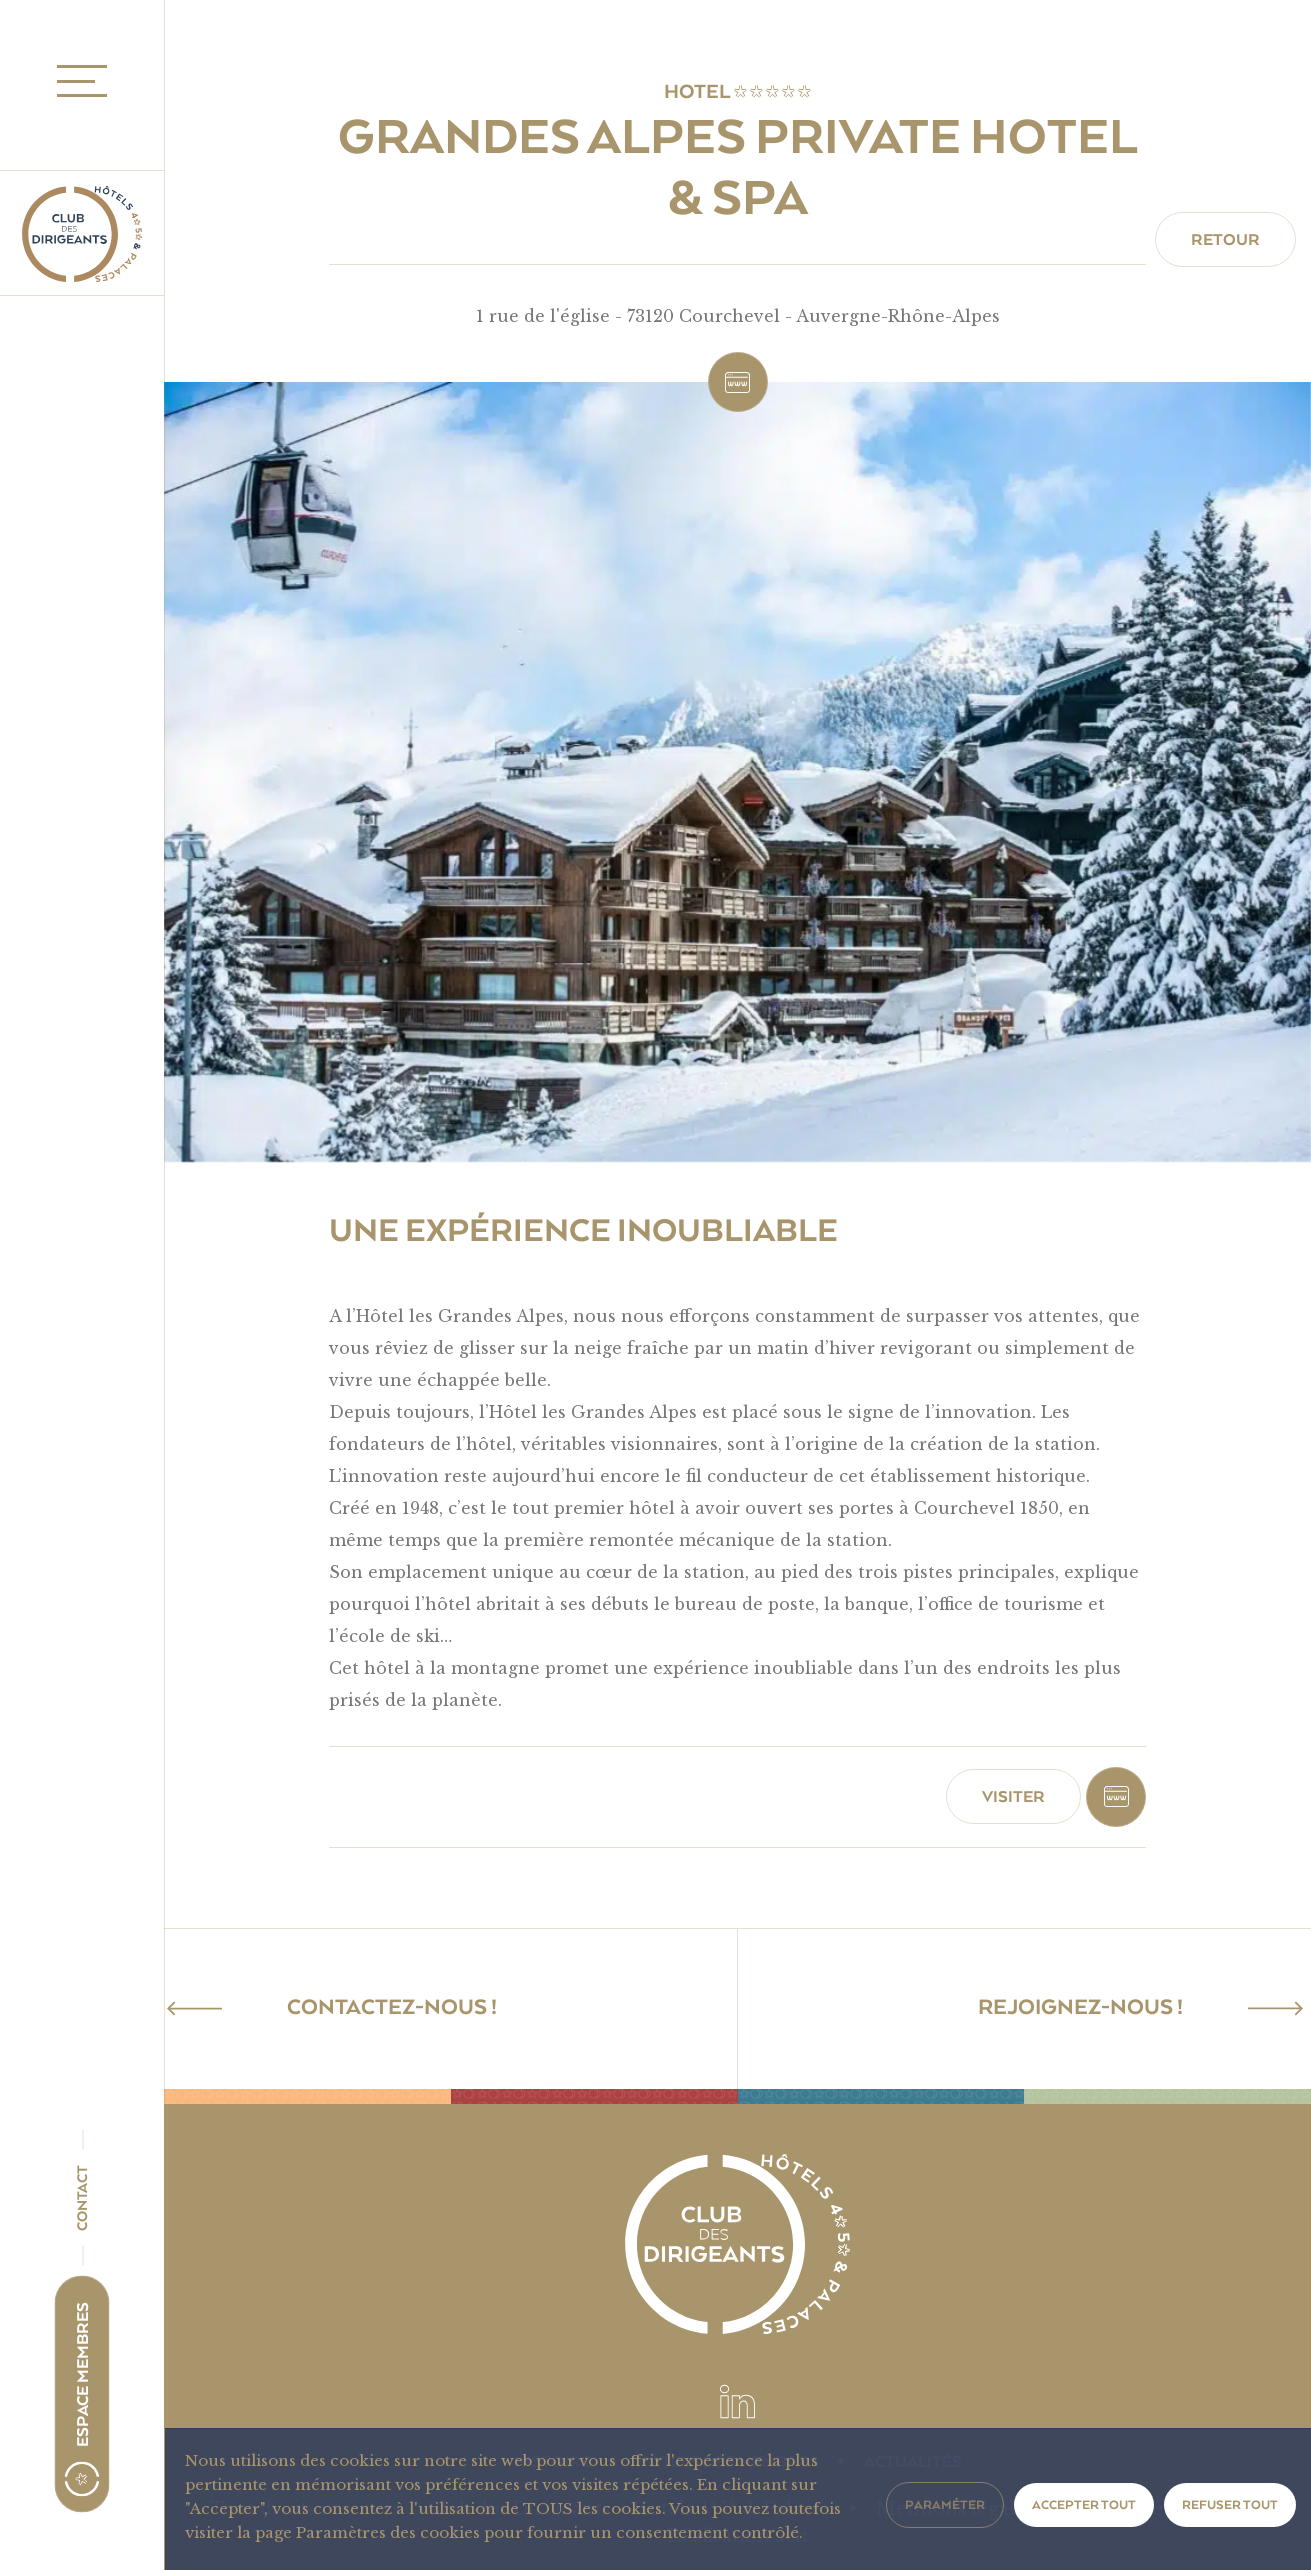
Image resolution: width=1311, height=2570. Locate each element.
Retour (1225, 240)
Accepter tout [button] (1084, 2505)
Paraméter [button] (945, 2505)
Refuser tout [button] (1230, 2505)
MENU (76, 81)
